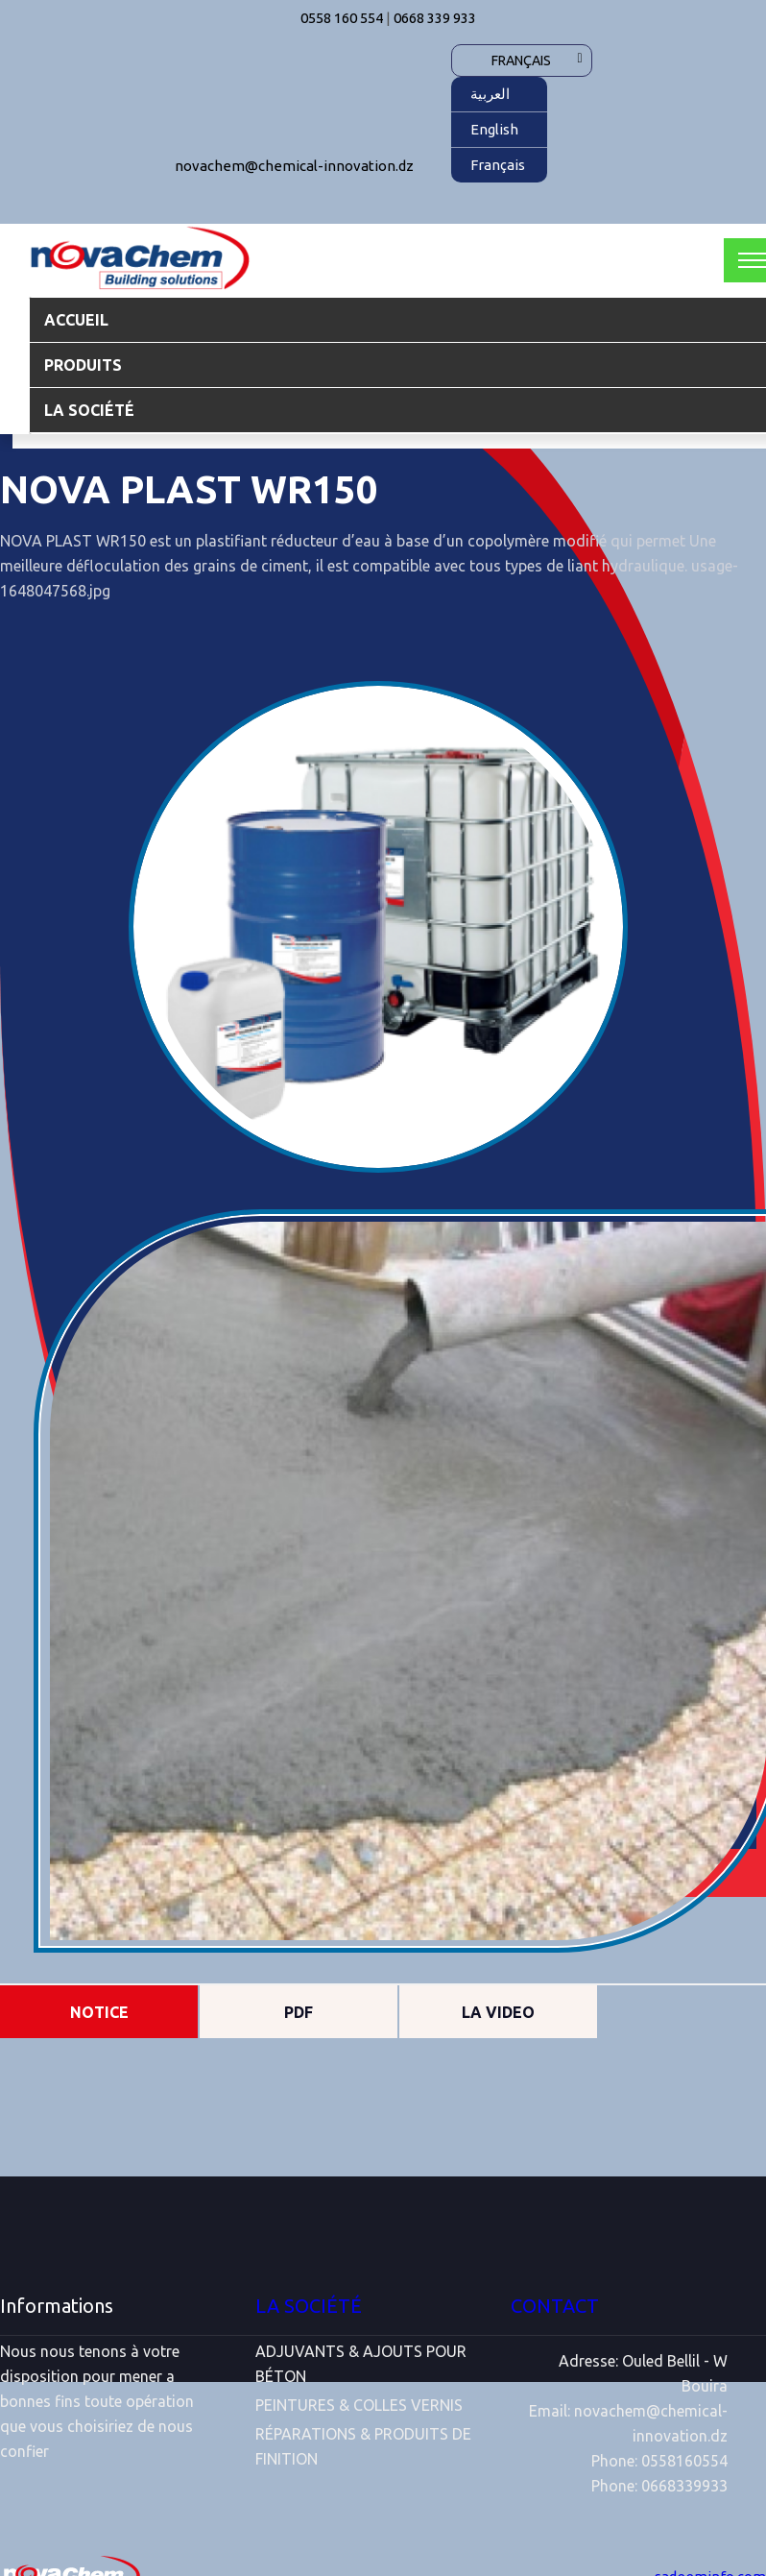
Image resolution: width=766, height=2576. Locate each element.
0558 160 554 (341, 18)
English (494, 129)
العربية (490, 93)
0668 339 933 (435, 18)
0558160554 (684, 2460)
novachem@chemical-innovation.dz (294, 166)
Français (521, 60)
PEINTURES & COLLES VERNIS (359, 2405)
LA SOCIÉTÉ (308, 2306)
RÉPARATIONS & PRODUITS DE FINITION (363, 2446)
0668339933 (684, 2485)
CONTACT (555, 2306)
